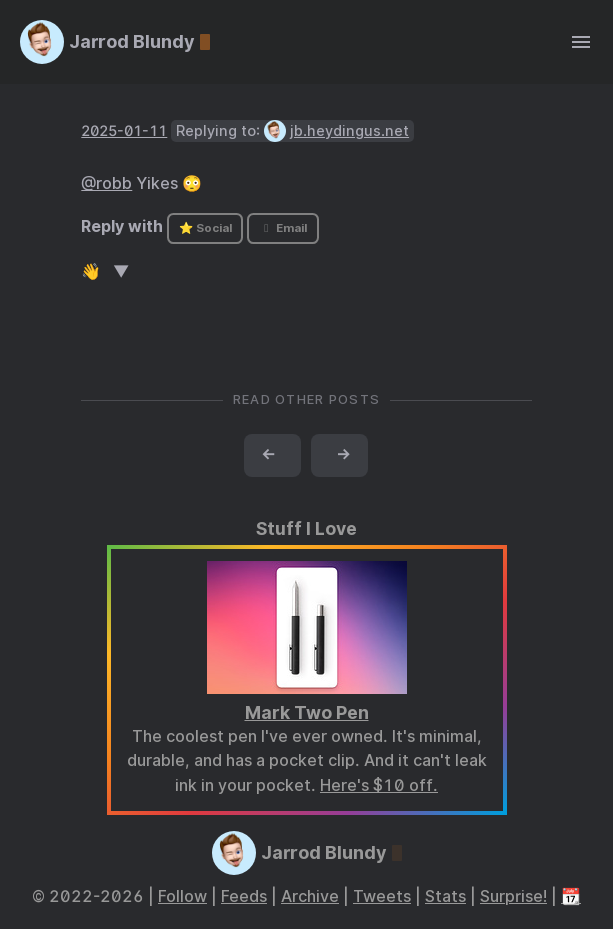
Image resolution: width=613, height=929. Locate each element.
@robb (106, 183)
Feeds (244, 896)
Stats (445, 896)
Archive (310, 896)
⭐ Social (205, 228)
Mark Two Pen (307, 712)
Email (283, 228)
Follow (182, 896)
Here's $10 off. (379, 785)
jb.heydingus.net (349, 130)
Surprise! (513, 896)
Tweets (382, 896)
